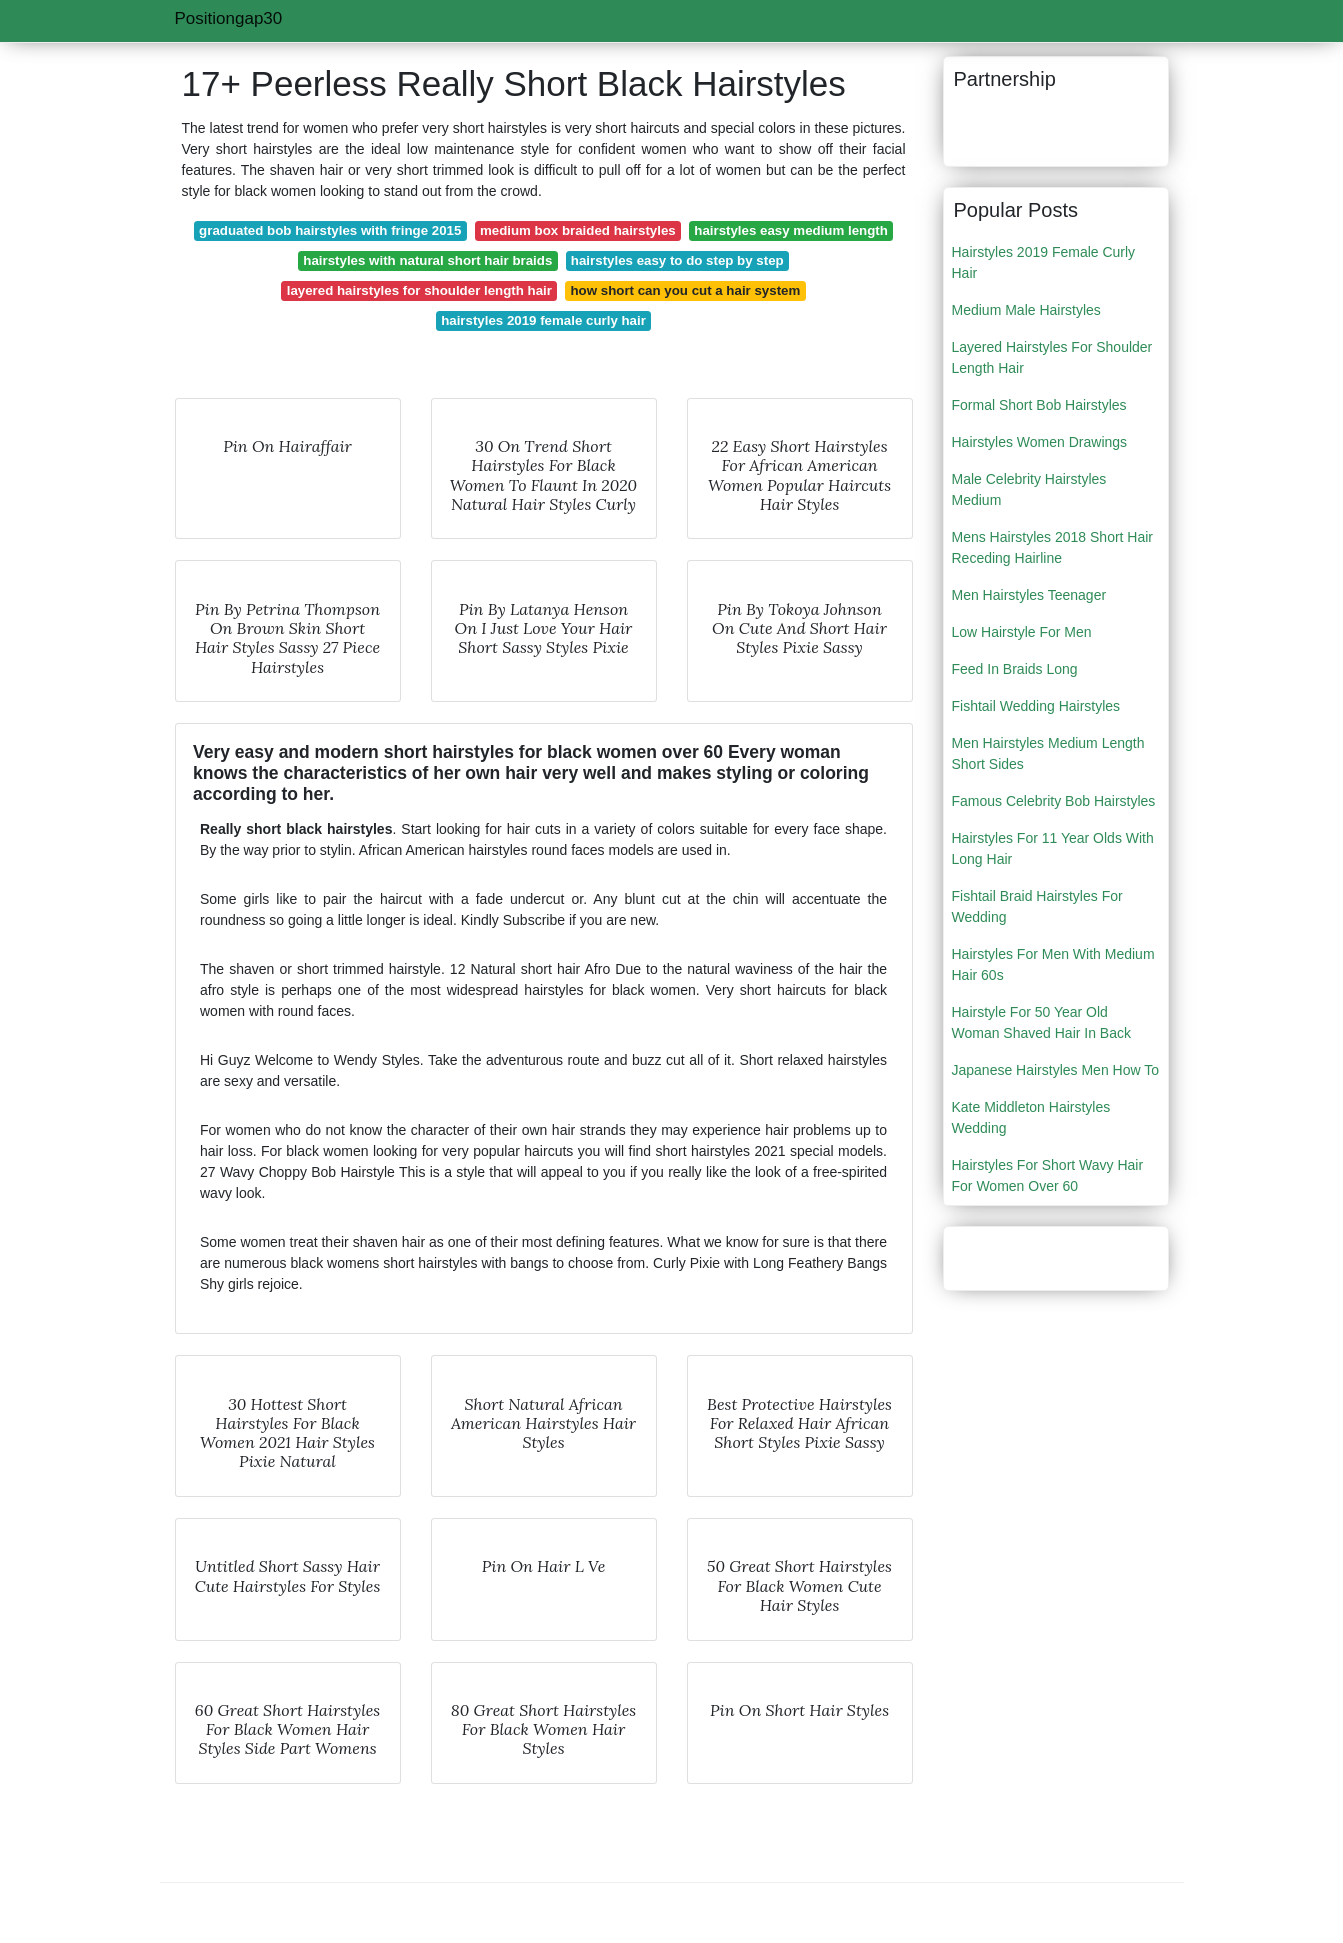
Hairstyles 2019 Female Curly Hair (1044, 262)
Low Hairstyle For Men (1022, 632)
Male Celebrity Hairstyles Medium (1029, 489)
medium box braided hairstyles (578, 230)
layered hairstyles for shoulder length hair (419, 290)
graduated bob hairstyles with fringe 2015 (330, 230)
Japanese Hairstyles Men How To (1056, 1070)
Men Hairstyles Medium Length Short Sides (1048, 753)
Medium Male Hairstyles (1026, 310)
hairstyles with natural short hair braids (427, 260)
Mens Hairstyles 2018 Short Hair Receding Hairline (1053, 547)
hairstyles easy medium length (791, 230)
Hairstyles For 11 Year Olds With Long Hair (1053, 848)
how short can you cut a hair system (685, 290)
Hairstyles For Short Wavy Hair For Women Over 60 (1048, 1175)
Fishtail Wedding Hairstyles (1036, 706)
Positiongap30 (229, 18)
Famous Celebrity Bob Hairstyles (1054, 801)
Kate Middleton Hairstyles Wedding (1031, 1117)
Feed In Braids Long (1015, 669)
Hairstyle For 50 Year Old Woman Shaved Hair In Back (1042, 1022)
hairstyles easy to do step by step (677, 260)
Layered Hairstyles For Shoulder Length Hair (1052, 357)
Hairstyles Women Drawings (1040, 442)
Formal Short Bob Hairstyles (1039, 405)
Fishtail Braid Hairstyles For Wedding (1037, 906)
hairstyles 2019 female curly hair (543, 320)
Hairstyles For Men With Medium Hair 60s (1053, 964)
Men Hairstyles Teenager (1029, 595)
